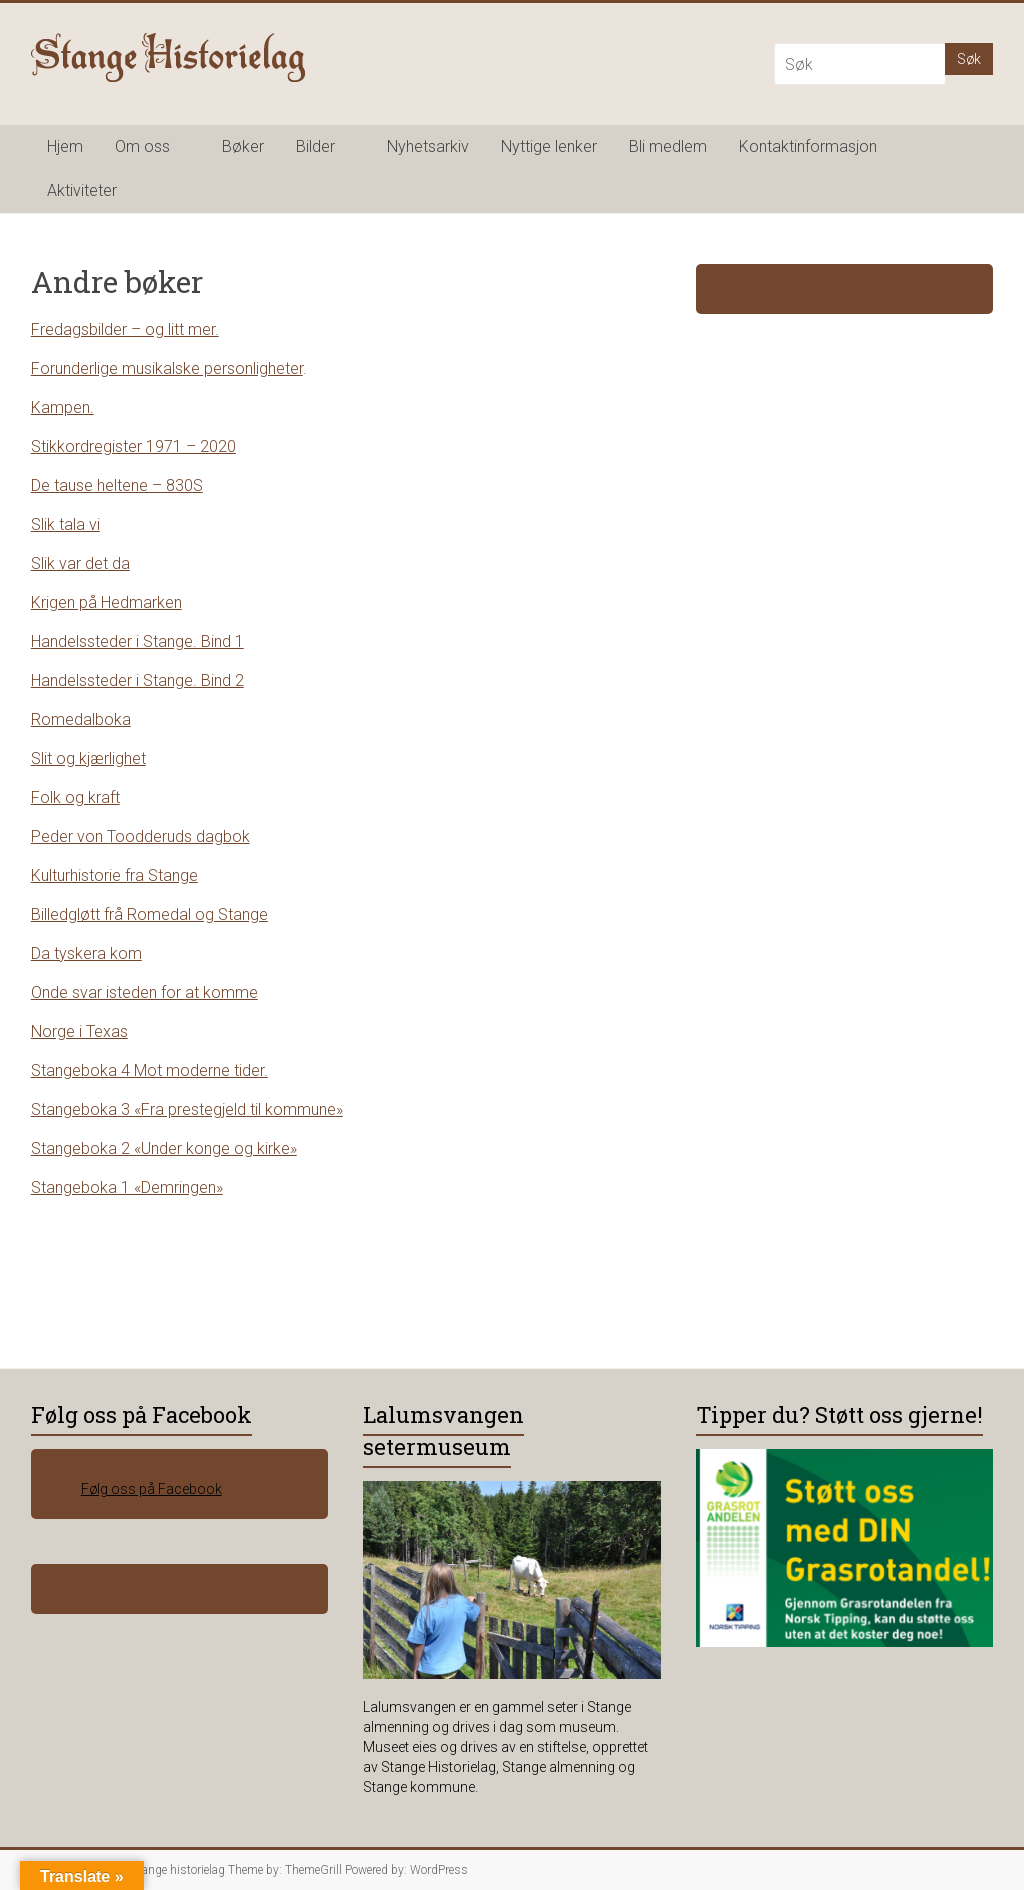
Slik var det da (80, 563)
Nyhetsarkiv (428, 146)
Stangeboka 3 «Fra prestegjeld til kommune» (187, 1109)
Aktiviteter (82, 190)
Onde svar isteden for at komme (144, 992)
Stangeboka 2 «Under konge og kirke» (164, 1148)
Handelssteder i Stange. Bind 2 (137, 680)
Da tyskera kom (86, 953)
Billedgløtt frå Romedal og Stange (149, 914)
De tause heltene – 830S (117, 485)
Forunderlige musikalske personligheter (167, 368)
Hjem (65, 146)
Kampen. (62, 407)
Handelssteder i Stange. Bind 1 (137, 641)
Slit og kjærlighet (88, 758)
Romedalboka (81, 719)
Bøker (243, 146)
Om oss (142, 146)
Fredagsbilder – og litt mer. (125, 329)
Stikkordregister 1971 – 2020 (133, 446)
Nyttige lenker (549, 146)
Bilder (315, 146)
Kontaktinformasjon (808, 146)
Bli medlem (668, 146)
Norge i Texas (79, 1031)
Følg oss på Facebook (141, 1414)
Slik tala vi (65, 524)
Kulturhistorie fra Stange (114, 875)
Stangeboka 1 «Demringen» (127, 1187)
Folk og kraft (75, 797)
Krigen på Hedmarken (106, 602)
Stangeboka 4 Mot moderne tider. (149, 1070)
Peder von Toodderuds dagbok (140, 836)
